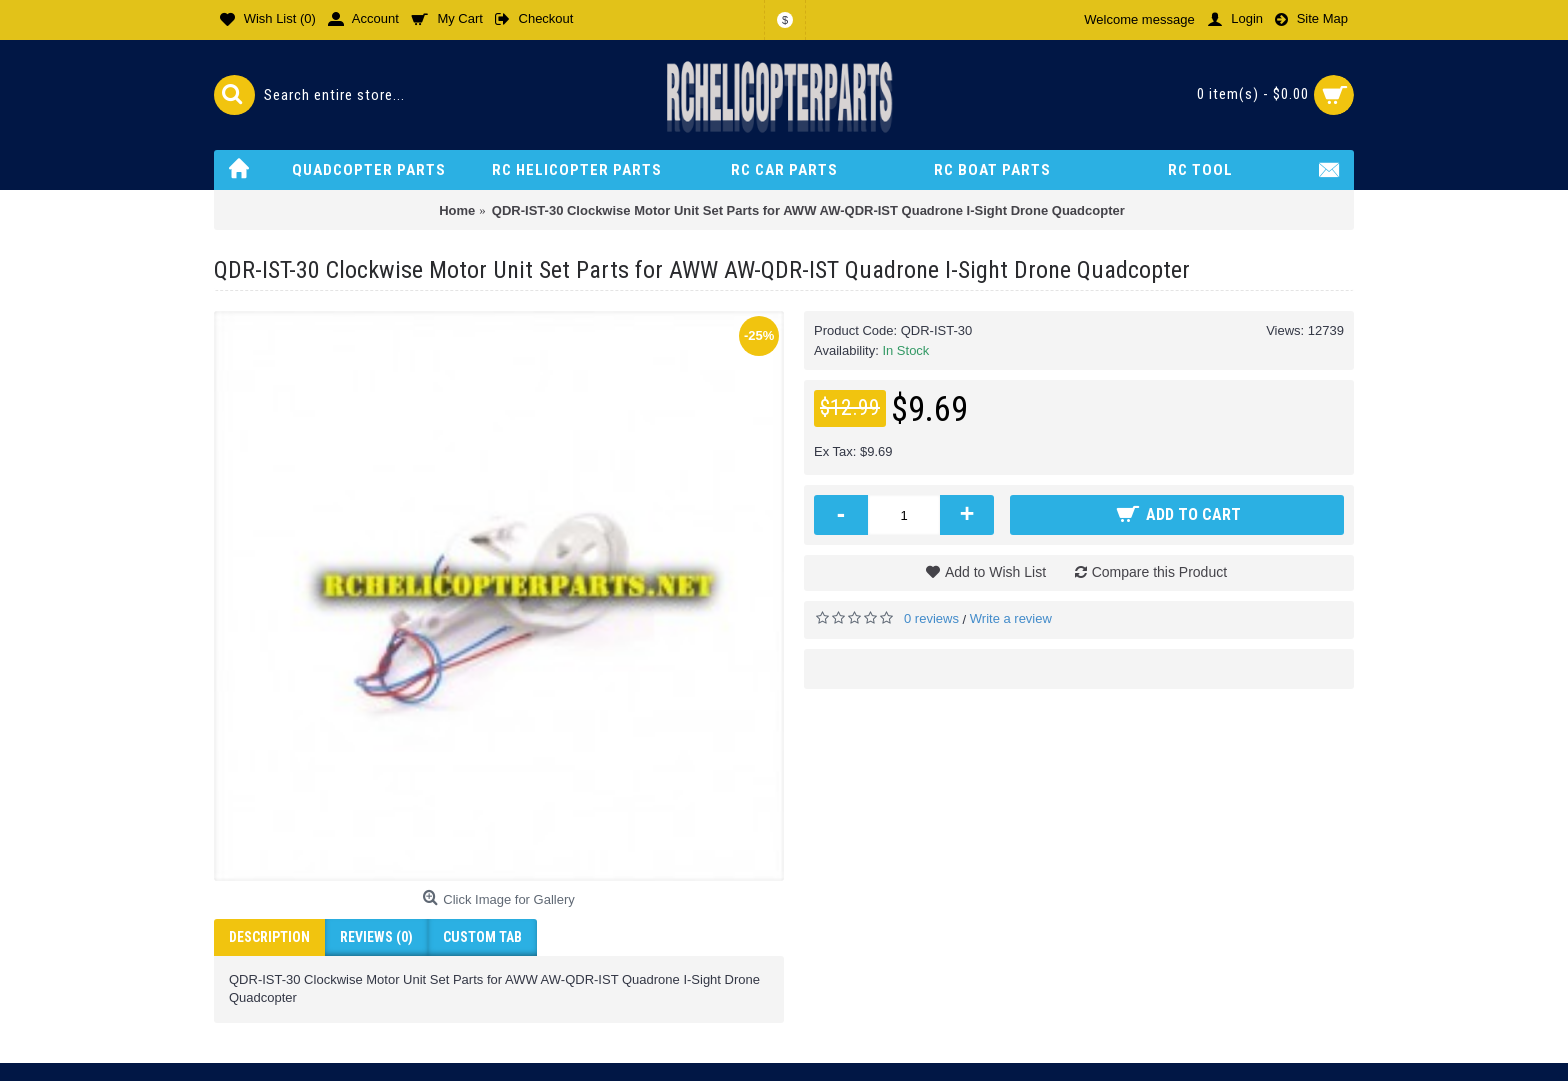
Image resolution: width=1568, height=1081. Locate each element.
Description (269, 937)
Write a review (1011, 618)
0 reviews (931, 618)
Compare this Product (1159, 572)
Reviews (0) (376, 937)
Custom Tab (482, 937)
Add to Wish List (995, 572)
